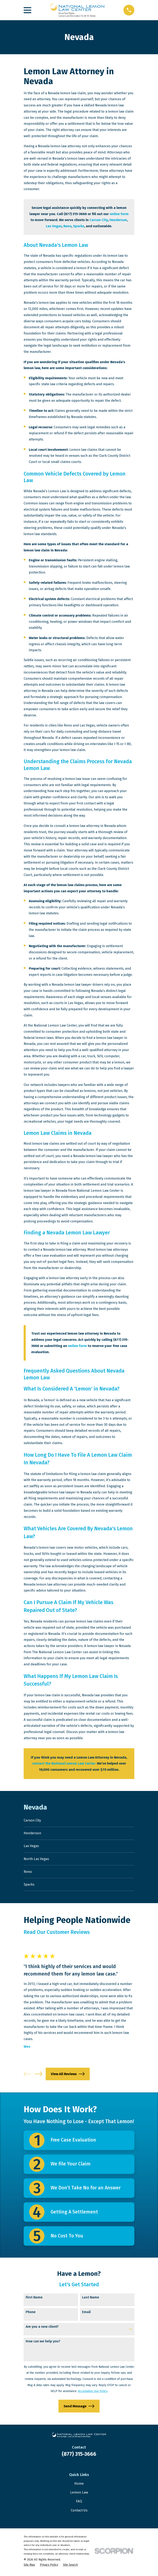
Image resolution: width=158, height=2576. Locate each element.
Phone (31, 2314)
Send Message (79, 2408)
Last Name (90, 2300)
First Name (34, 2300)
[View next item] (38, 2076)
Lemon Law (79, 2494)
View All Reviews (68, 2076)
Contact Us (79, 2512)
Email (86, 2314)
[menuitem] (79, 1820)
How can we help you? (43, 2344)
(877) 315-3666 (79, 2456)
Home (79, 2486)
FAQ (79, 2504)
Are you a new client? (42, 2329)
